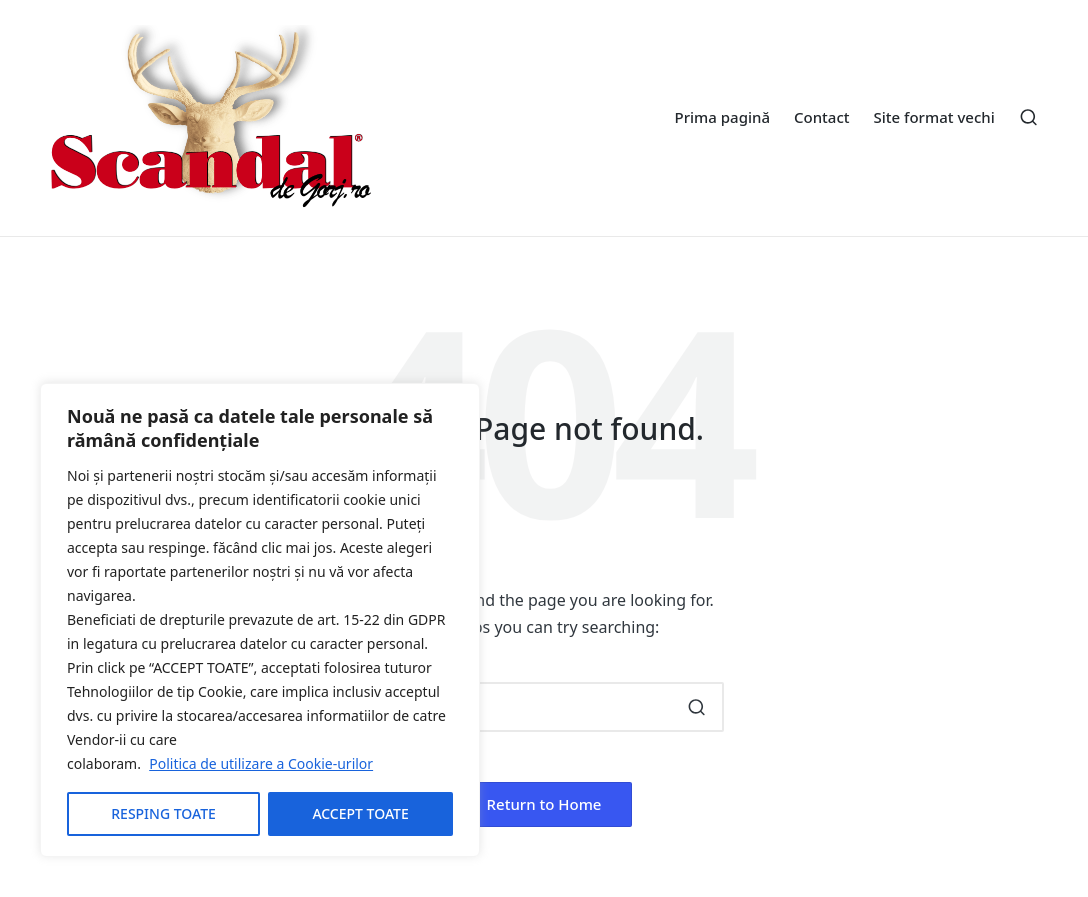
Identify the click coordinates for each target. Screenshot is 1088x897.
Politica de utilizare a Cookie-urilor (261, 763)
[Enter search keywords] (544, 707)
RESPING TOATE (163, 813)
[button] (696, 707)
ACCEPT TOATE (360, 813)
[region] (260, 620)
